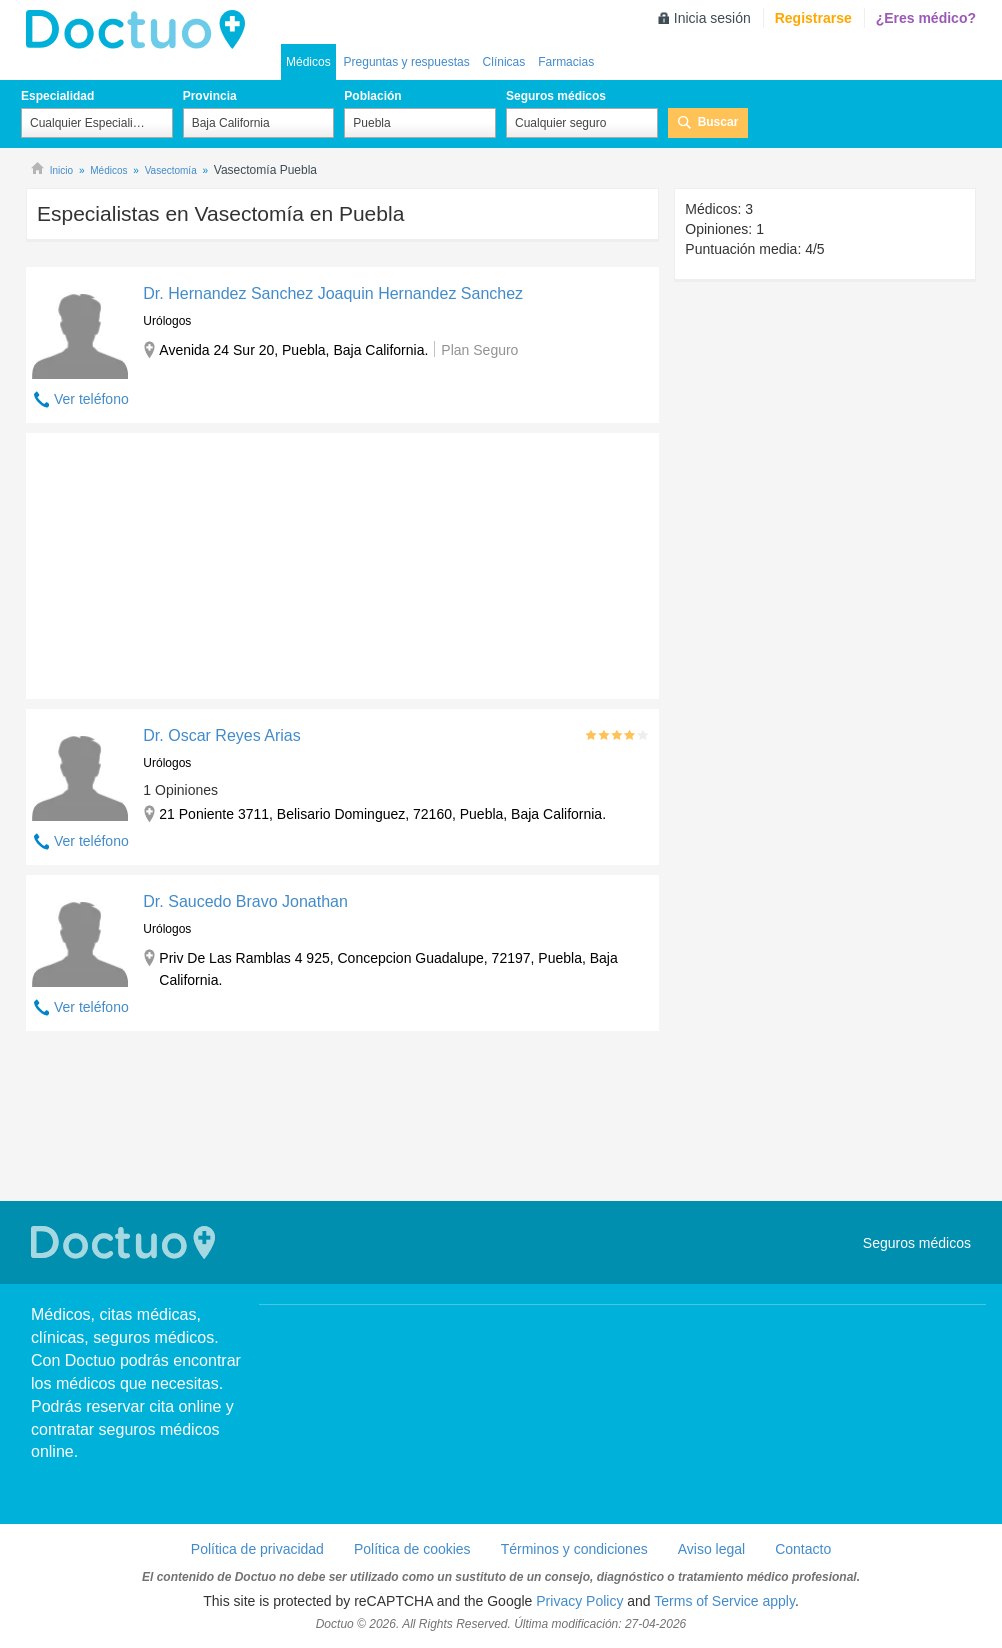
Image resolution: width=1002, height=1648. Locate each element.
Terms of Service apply (724, 1601)
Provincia (210, 96)
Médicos (308, 62)
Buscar (718, 122)
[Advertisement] (179, 561)
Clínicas (504, 62)
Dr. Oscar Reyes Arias (221, 735)
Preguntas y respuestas (407, 62)
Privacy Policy (579, 1601)
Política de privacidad (257, 1549)
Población (372, 96)
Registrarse (813, 18)
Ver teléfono (91, 399)
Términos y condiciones (574, 1549)
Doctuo (141, 30)
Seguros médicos (556, 96)
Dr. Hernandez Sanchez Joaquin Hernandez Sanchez (333, 293)
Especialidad (57, 96)
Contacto (803, 1549)
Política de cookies (412, 1549)
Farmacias (566, 62)
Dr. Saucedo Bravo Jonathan (245, 901)
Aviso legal (711, 1549)
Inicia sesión (712, 18)
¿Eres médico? (926, 18)
